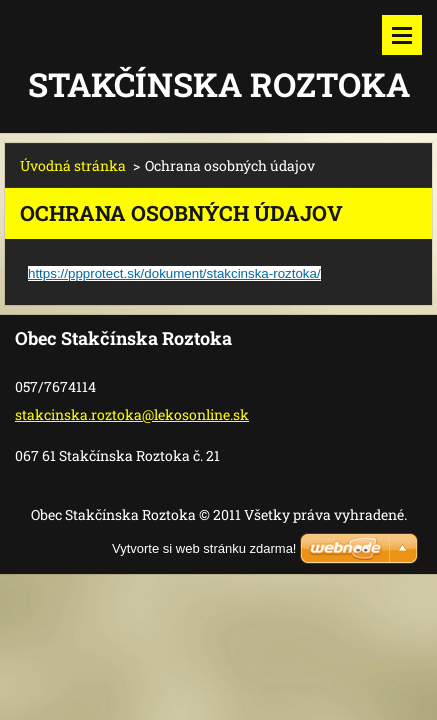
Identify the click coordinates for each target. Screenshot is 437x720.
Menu (402, 35)
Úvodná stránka (73, 165)
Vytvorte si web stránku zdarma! (204, 548)
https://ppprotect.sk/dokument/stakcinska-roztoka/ (174, 273)
